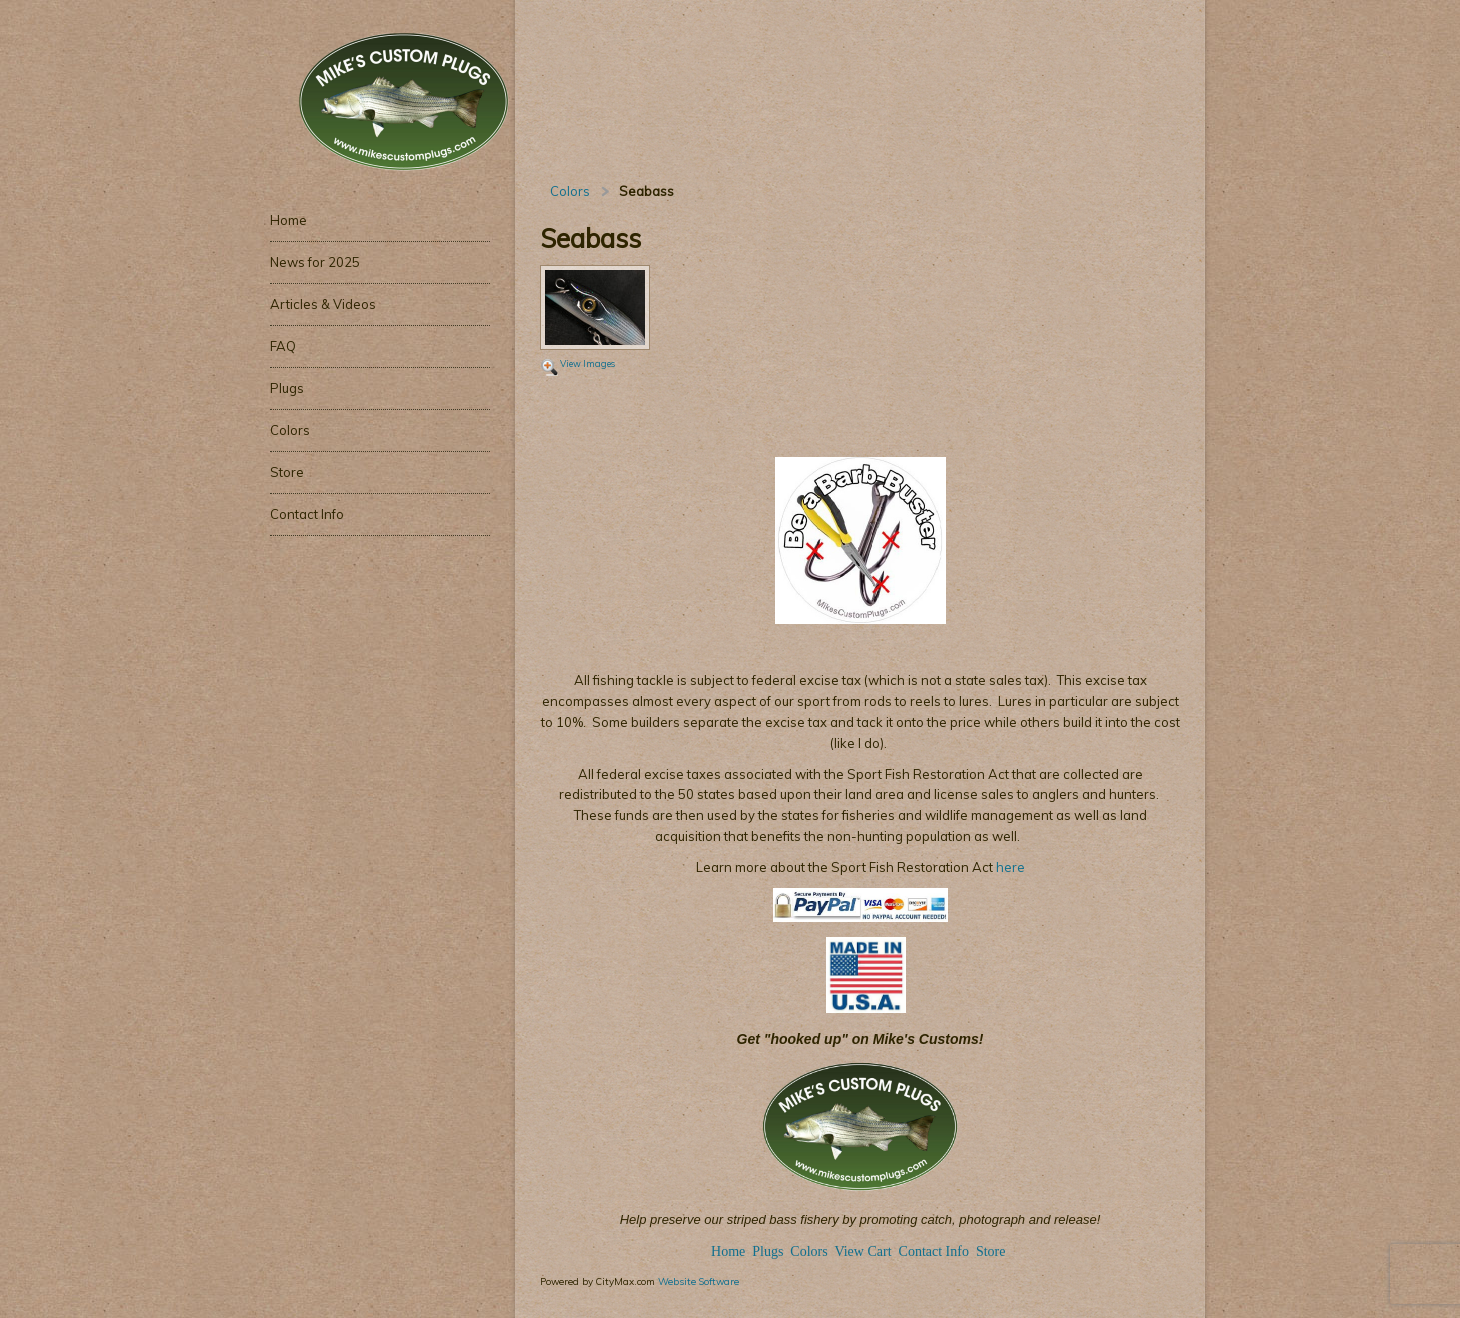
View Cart (862, 1251)
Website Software (698, 1281)
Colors (570, 191)
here (1009, 867)
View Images (587, 363)
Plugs (769, 1251)
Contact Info (934, 1251)
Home (728, 1251)
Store (991, 1251)
